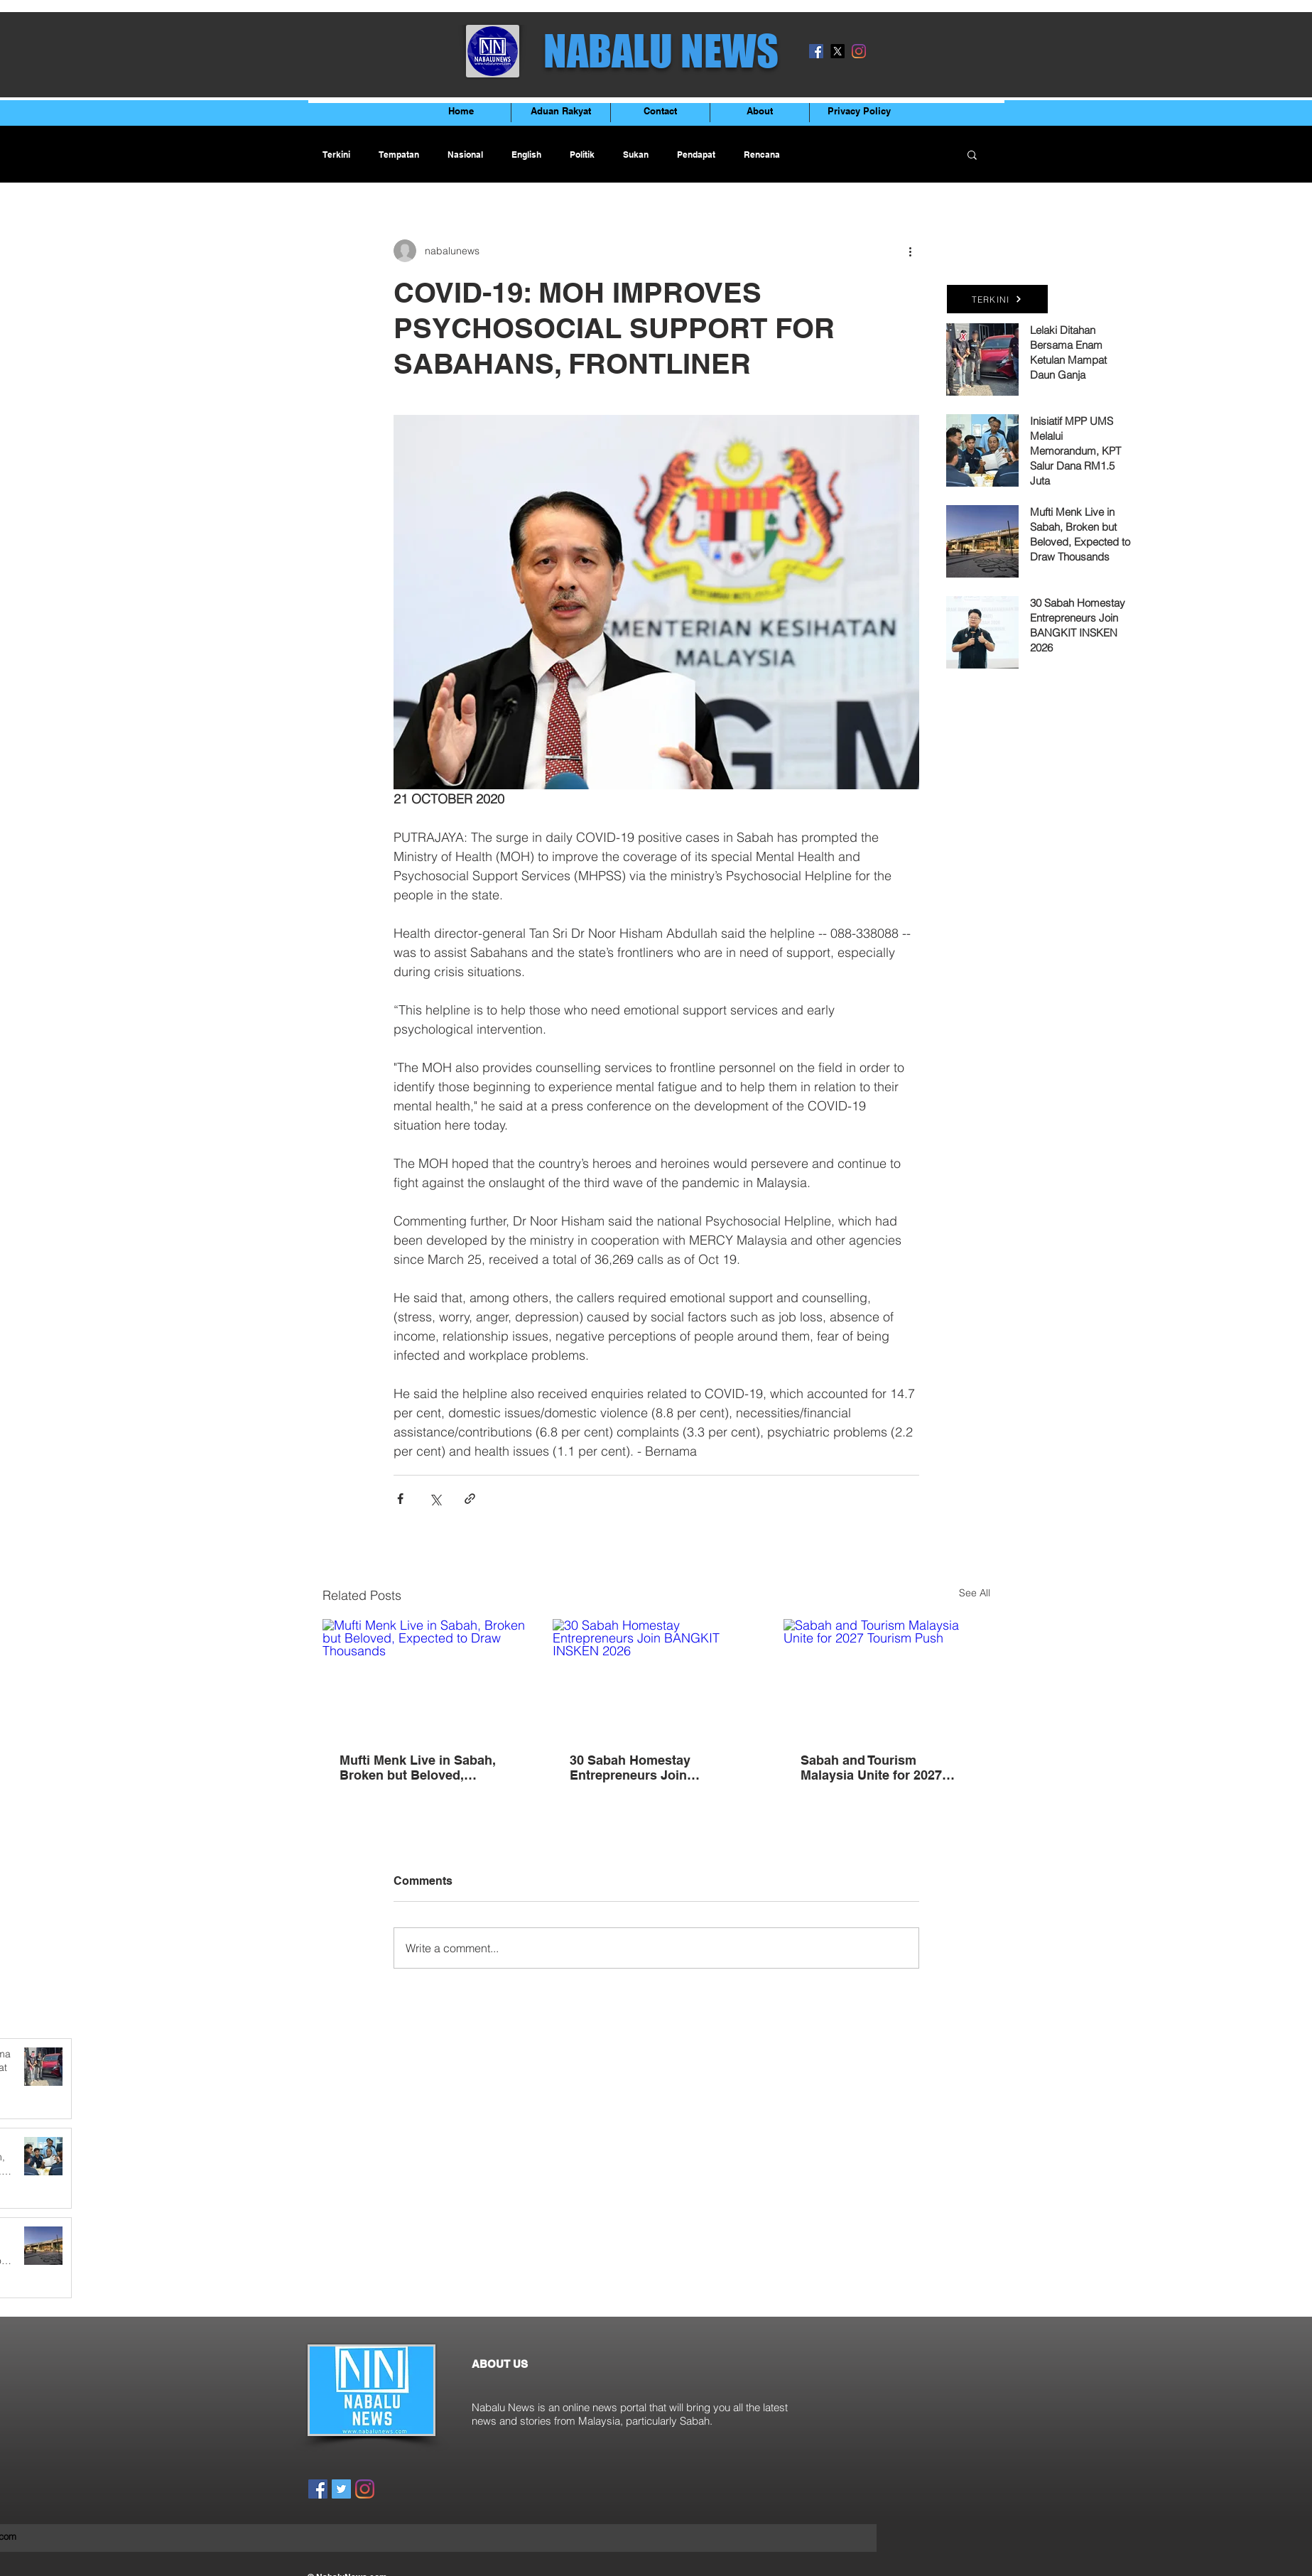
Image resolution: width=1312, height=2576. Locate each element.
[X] (837, 51)
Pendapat (696, 154)
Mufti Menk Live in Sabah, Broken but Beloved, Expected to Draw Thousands (418, 1767)
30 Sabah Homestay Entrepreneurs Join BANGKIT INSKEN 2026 (641, 1767)
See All (974, 1592)
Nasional (465, 154)
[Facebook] (816, 51)
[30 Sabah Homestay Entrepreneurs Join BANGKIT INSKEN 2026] (656, 1677)
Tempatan (399, 154)
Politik (582, 154)
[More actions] (910, 250)
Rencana (762, 154)
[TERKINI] (997, 299)
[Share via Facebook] (400, 1498)
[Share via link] (470, 1498)
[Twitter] (341, 2489)
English (526, 154)
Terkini (336, 154)
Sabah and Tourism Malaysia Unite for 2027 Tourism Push (871, 1767)
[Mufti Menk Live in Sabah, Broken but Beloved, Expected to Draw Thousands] (425, 1677)
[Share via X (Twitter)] (435, 1498)
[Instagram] (859, 51)
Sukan (636, 154)
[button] (972, 154)
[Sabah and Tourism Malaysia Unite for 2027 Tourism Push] (887, 1677)
